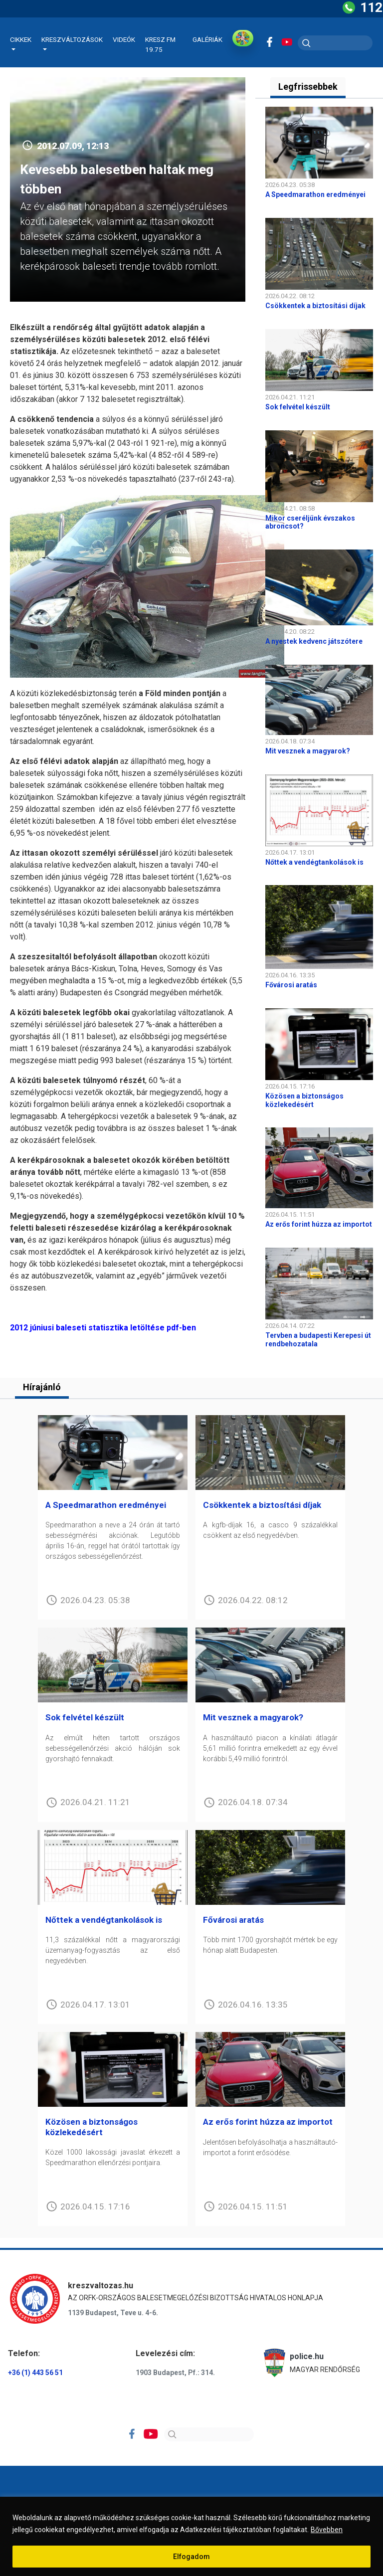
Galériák (207, 39)
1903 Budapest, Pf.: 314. (175, 2373)
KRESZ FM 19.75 (160, 44)
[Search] (209, 2434)
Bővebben (327, 2530)
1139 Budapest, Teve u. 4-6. (113, 2313)
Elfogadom (191, 2557)
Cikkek (20, 39)
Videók (124, 39)
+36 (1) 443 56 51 (35, 2373)
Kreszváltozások (72, 39)
